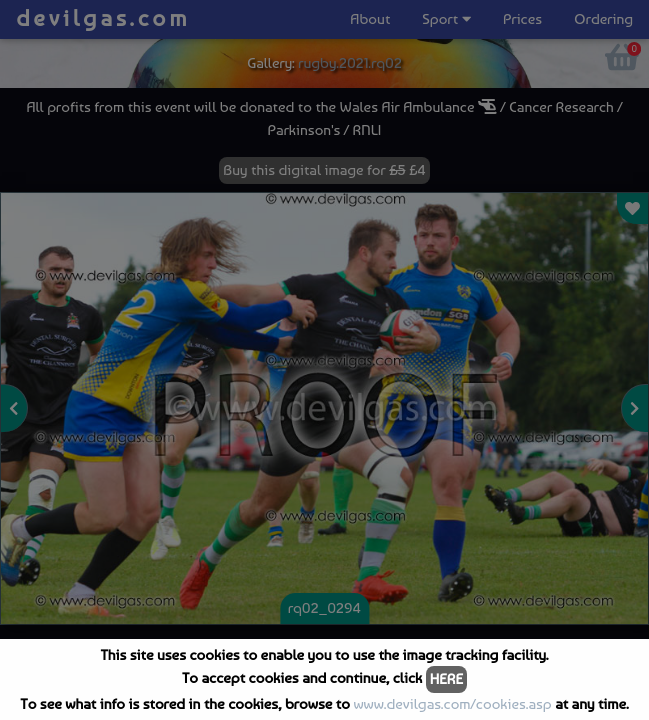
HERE (446, 679)
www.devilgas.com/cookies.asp (452, 704)
